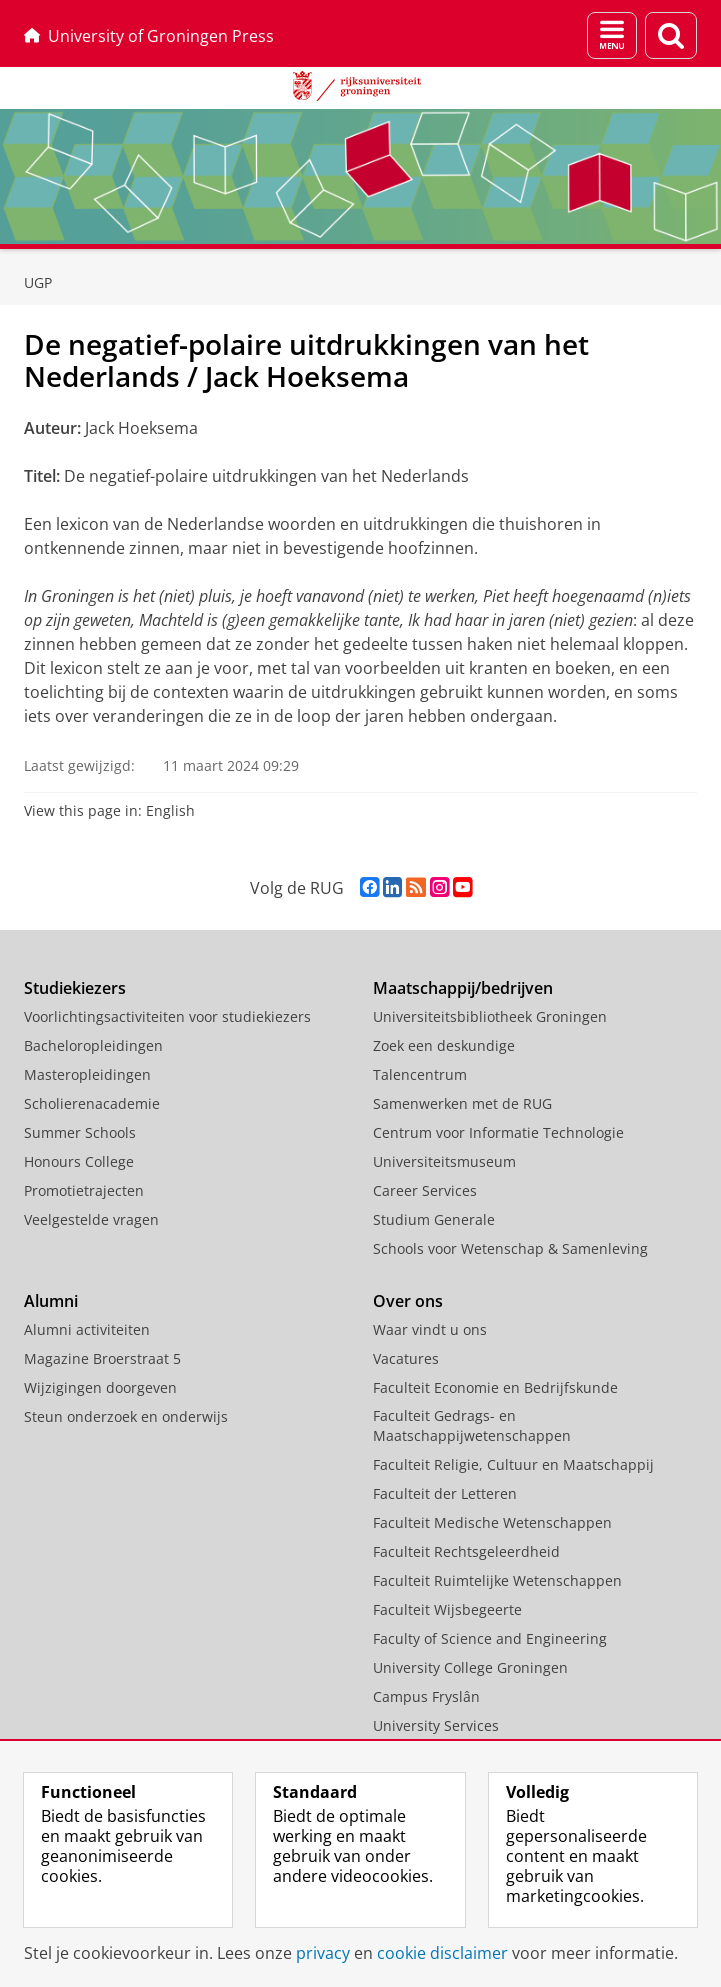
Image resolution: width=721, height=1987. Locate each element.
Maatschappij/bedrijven (463, 988)
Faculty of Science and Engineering (490, 1638)
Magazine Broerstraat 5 (102, 1358)
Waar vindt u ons (430, 1329)
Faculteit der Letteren (445, 1493)
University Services (436, 1725)
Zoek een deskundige (444, 1045)
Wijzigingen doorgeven (100, 1387)
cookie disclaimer (442, 1953)
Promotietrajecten (84, 1190)
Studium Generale (434, 1219)
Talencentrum (420, 1074)
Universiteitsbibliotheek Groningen (490, 1016)
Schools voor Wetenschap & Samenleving (510, 1248)
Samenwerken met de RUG (462, 1103)
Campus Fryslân (426, 1696)
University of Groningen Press (149, 36)
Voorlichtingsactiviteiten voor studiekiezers (167, 1016)
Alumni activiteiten (87, 1329)
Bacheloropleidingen (93, 1045)
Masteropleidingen (87, 1074)
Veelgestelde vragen (91, 1219)
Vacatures (406, 1358)
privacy (323, 1953)
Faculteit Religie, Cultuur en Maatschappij (513, 1464)
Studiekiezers (75, 988)
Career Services (425, 1190)
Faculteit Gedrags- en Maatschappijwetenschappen (472, 1425)
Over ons (408, 1301)
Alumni (51, 1301)
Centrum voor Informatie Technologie (498, 1132)
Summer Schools (80, 1132)
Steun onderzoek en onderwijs (126, 1416)
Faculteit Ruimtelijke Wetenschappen (497, 1580)
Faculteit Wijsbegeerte (447, 1609)
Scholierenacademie (92, 1103)
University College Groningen (470, 1667)
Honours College (79, 1161)
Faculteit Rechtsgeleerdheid (466, 1551)
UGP (38, 282)
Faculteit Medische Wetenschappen (492, 1522)
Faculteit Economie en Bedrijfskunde (495, 1387)
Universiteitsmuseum (444, 1161)
